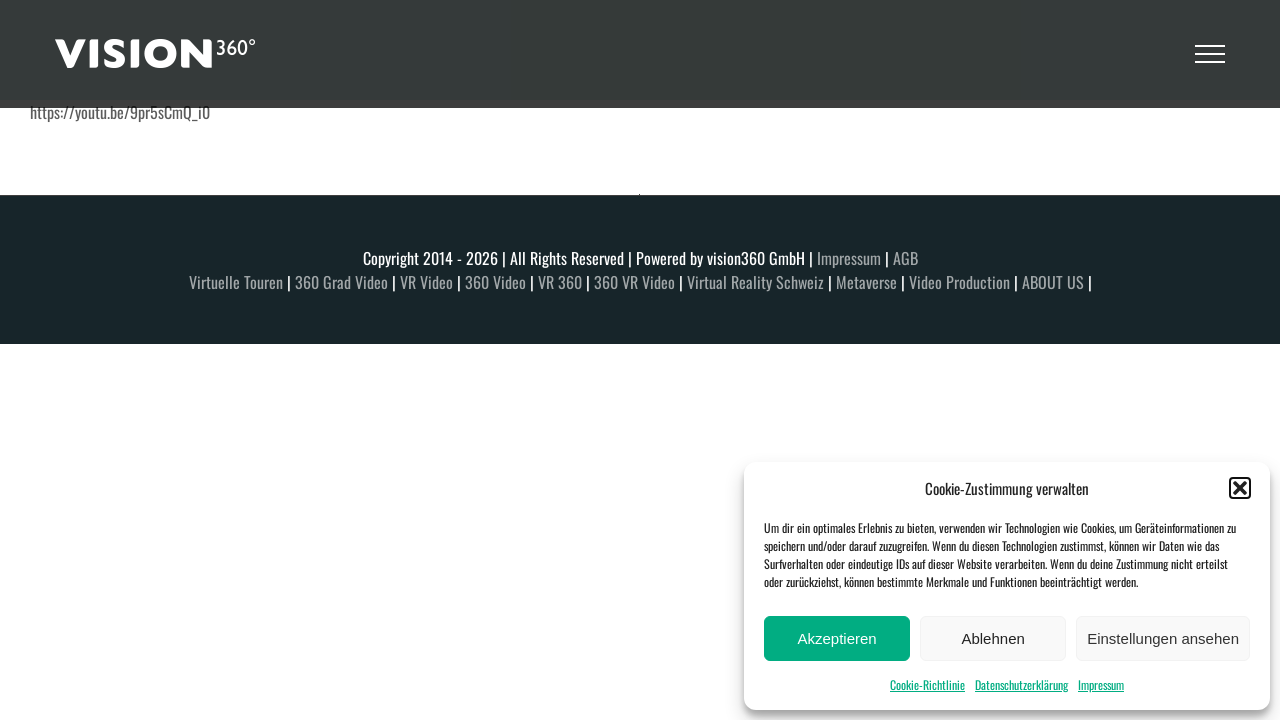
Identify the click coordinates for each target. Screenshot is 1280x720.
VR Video (428, 282)
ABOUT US (1053, 282)
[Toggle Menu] (1210, 54)
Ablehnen (992, 638)
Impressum (1101, 684)
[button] (1240, 488)
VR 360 (560, 282)
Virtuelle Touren (236, 282)
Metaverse (866, 282)
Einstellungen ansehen (1163, 638)
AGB (905, 258)
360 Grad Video (341, 282)
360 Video (495, 282)
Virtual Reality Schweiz (755, 282)
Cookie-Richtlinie (927, 684)
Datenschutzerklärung (1021, 684)
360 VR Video (634, 282)
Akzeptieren (836, 638)
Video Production (959, 282)
